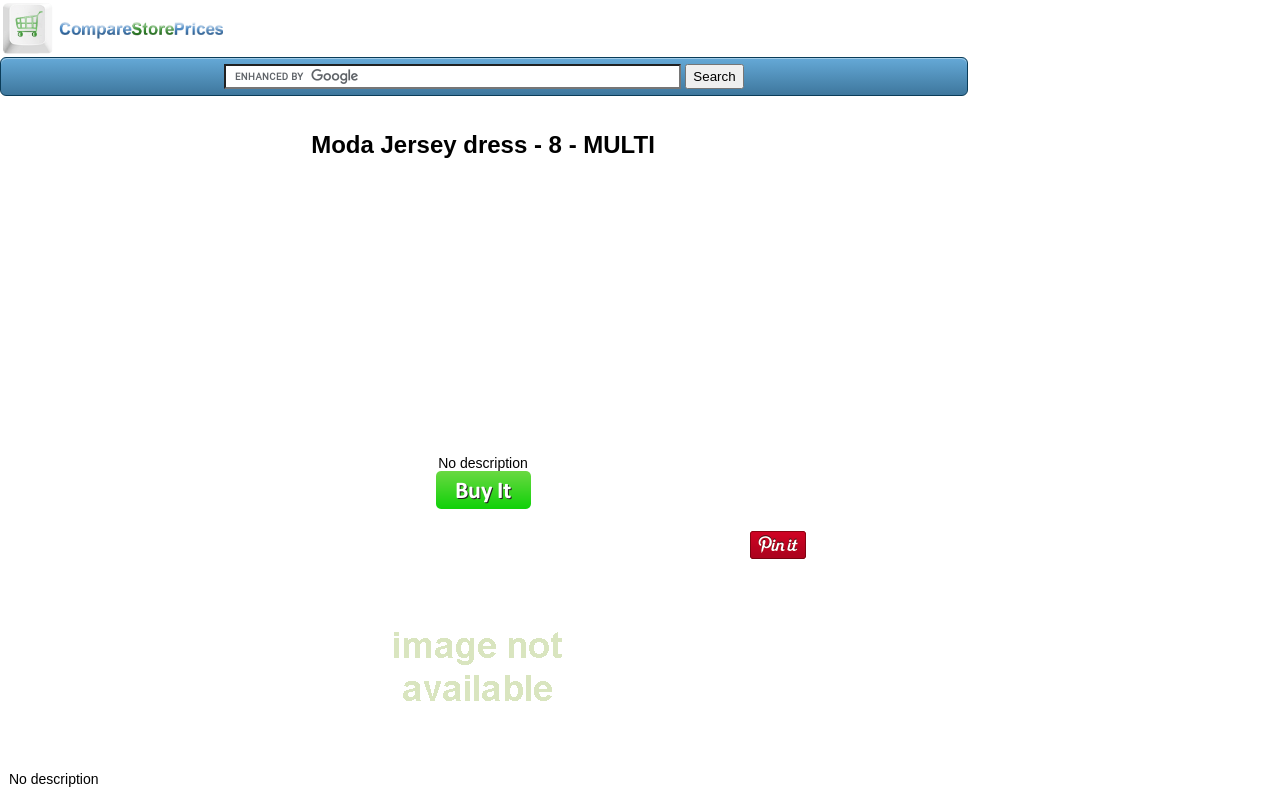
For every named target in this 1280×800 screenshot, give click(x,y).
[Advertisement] (483, 299)
